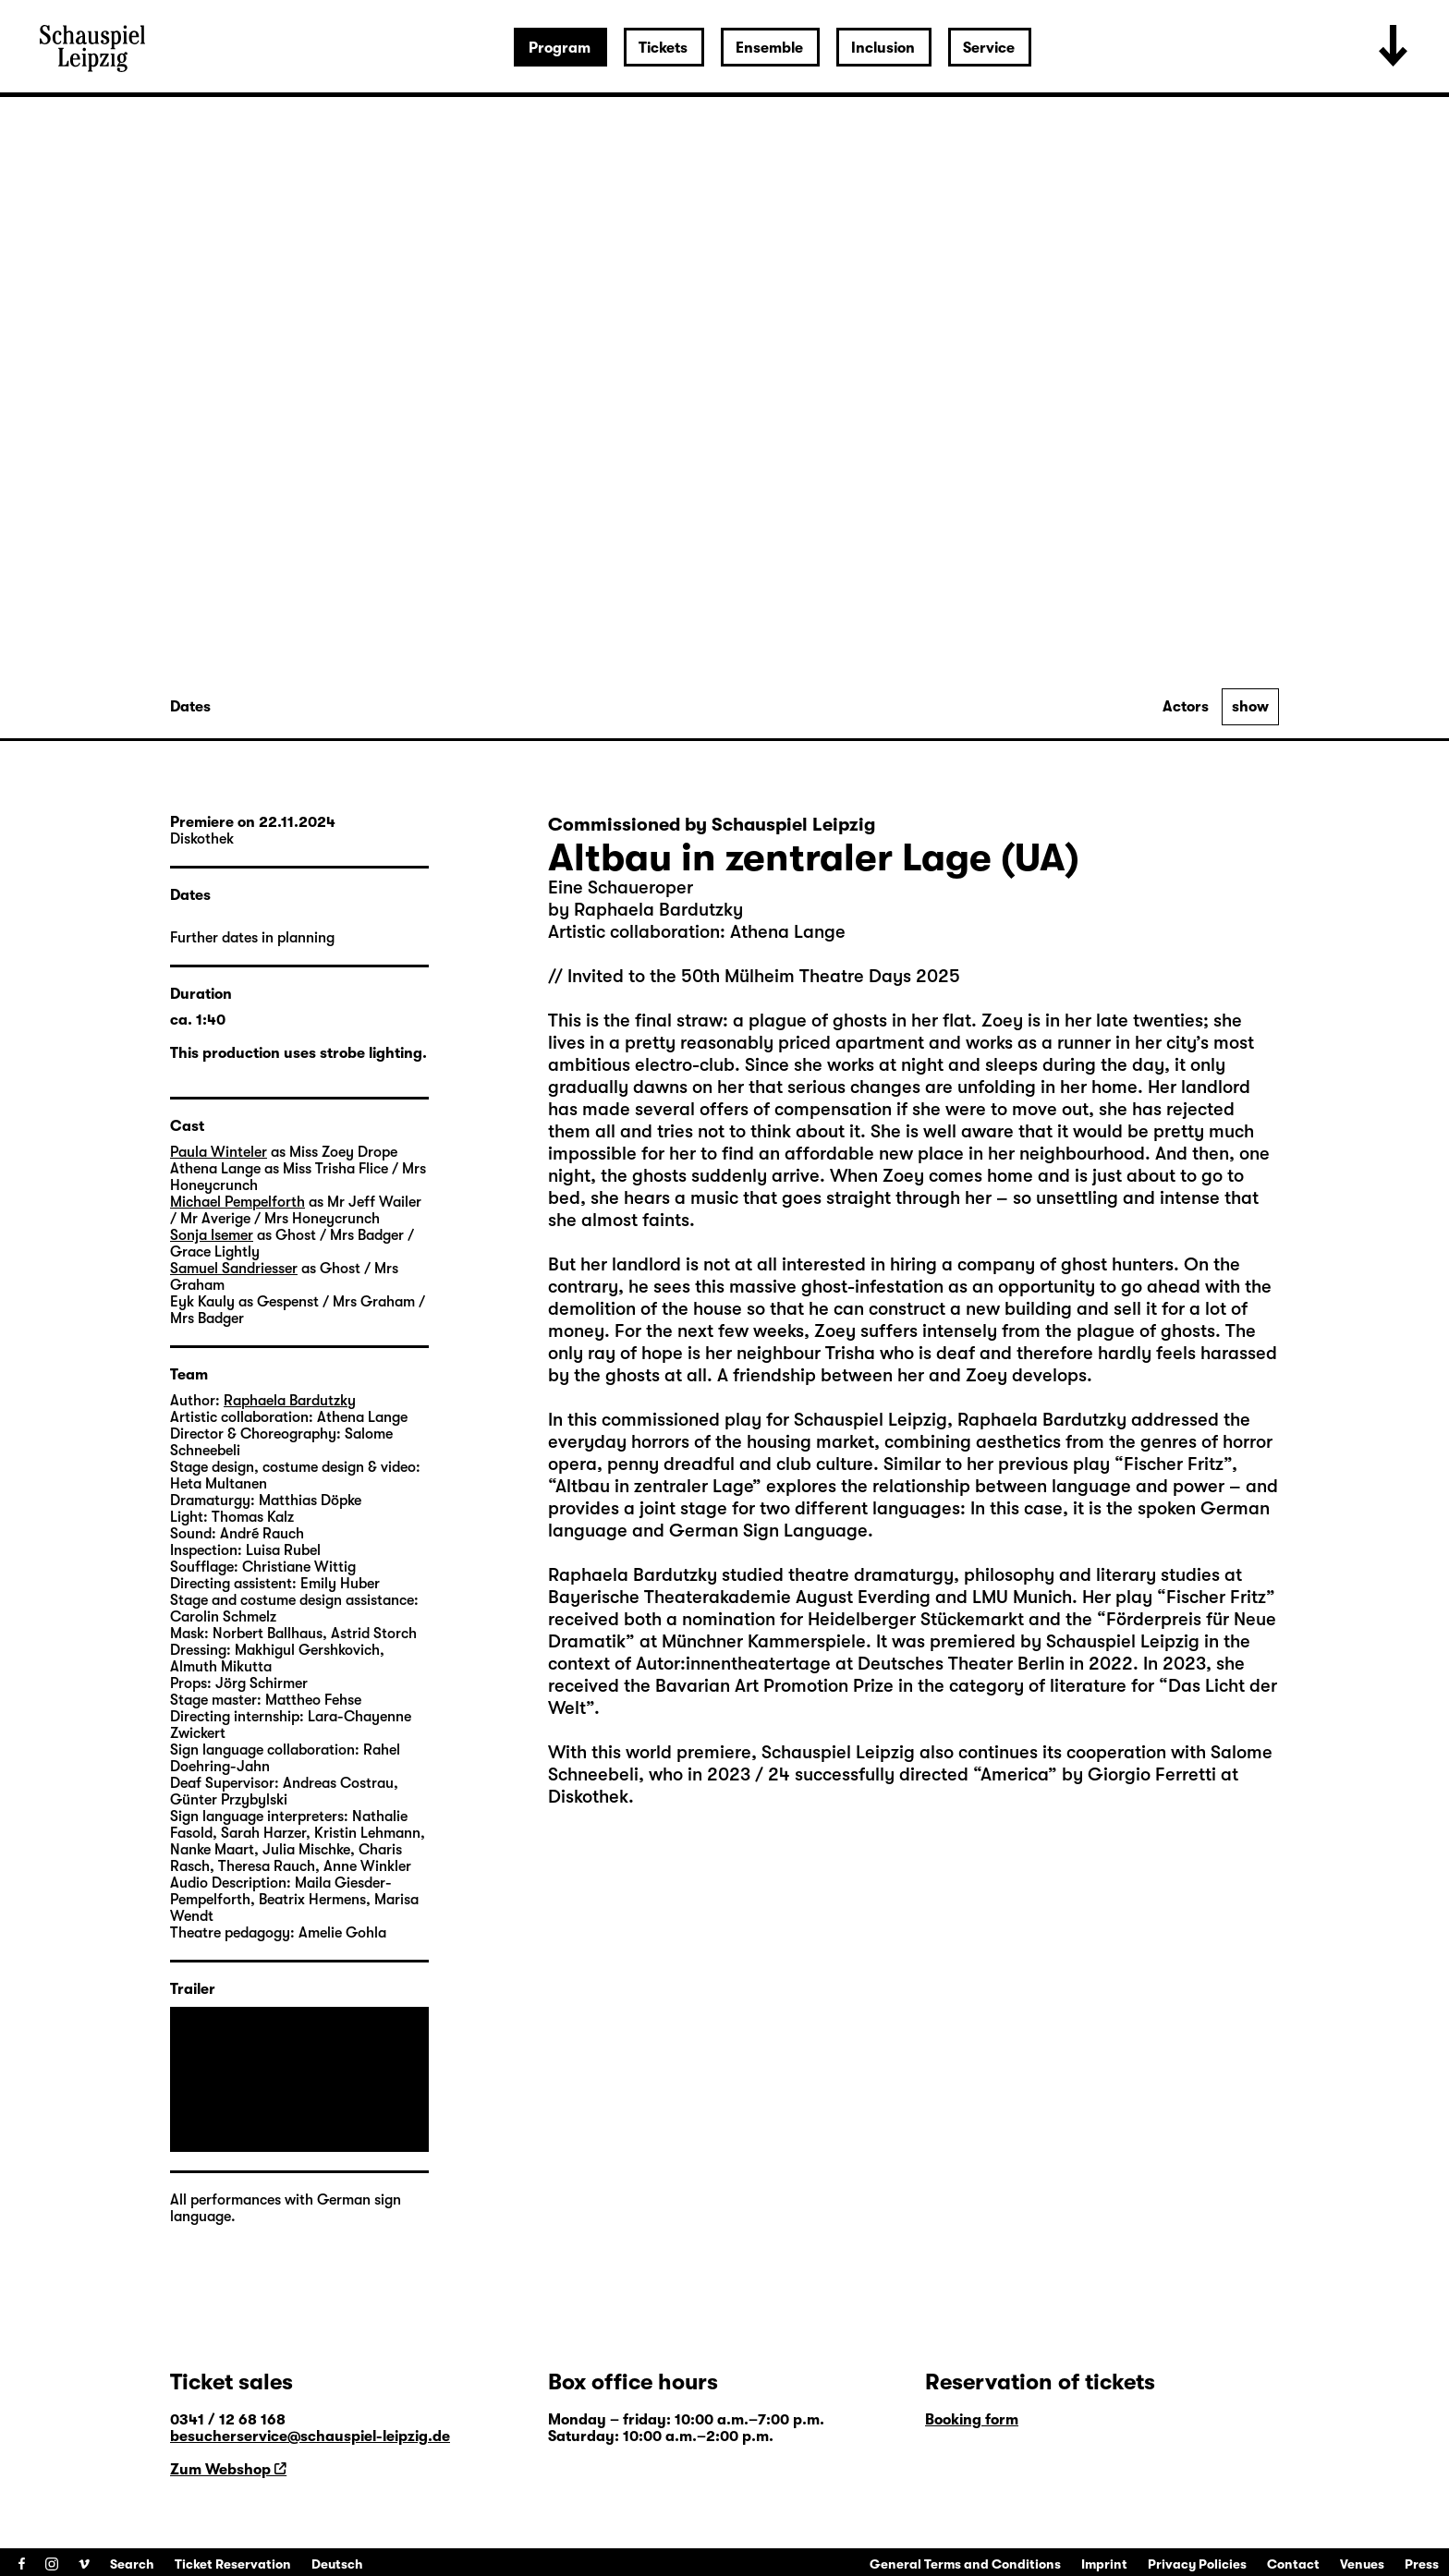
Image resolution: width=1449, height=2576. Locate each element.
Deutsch (337, 2564)
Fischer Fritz (1174, 1464)
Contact (1293, 2564)
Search (132, 2564)
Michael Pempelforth (237, 1202)
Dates (190, 707)
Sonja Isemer (211, 1235)
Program (560, 48)
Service (989, 48)
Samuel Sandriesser (234, 1268)
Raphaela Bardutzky (290, 1400)
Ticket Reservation (233, 2564)
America (1014, 1774)
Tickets (663, 48)
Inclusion (883, 48)
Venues (1362, 2564)
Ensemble (769, 48)
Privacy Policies (1197, 2564)
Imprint (1104, 2564)
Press (1422, 2564)
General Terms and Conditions (965, 2564)
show (1250, 707)
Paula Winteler (218, 1152)
